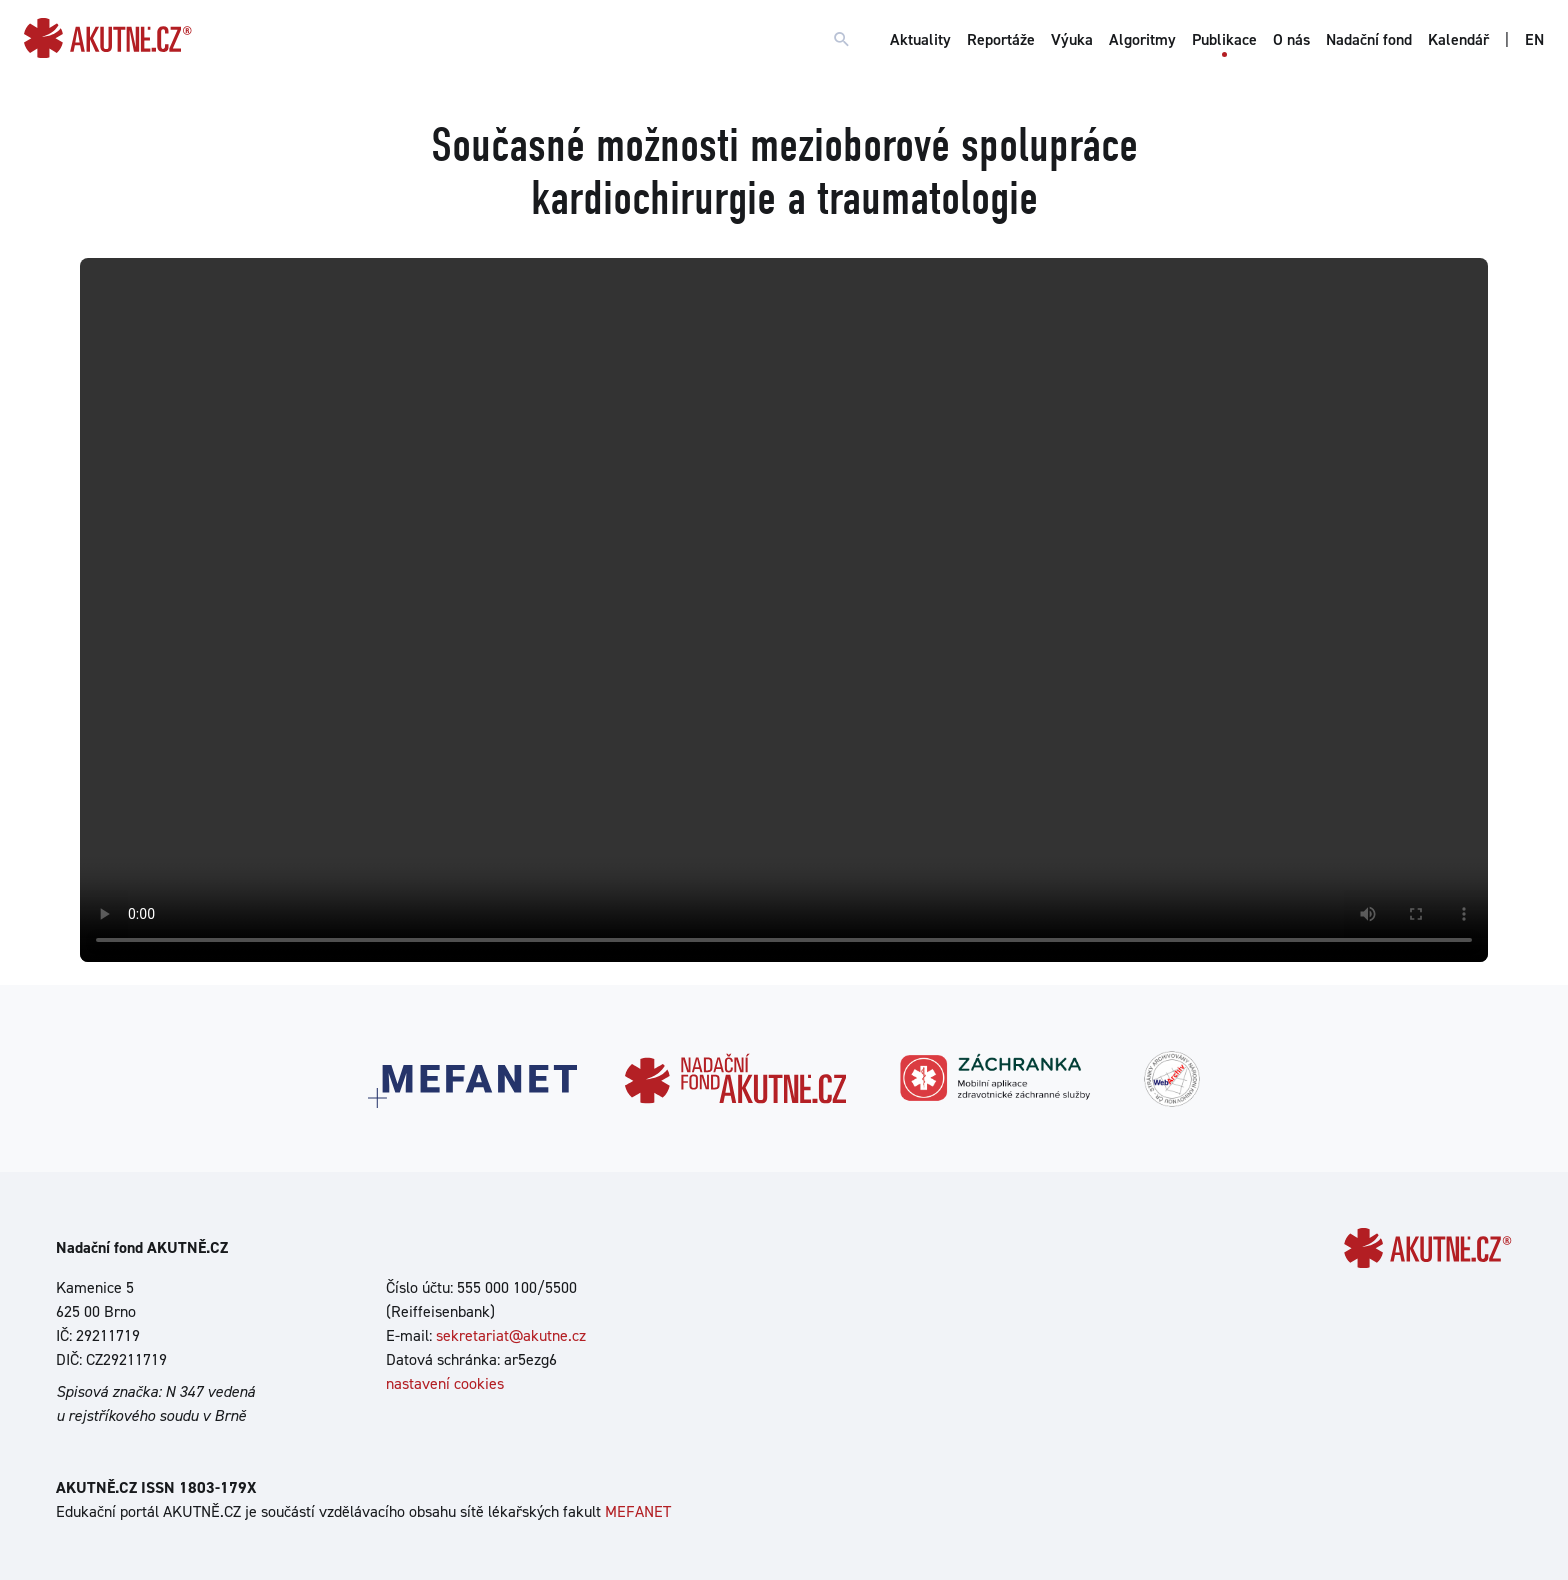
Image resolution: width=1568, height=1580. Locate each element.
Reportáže (1001, 39)
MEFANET (638, 1511)
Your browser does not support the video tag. (784, 610)
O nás (1291, 39)
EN (1534, 39)
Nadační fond (1369, 39)
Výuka (1072, 39)
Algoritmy (1142, 39)
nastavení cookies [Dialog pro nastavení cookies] (445, 1383)
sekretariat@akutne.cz (511, 1335)
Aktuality (920, 39)
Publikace (1224, 39)
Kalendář (1458, 39)
